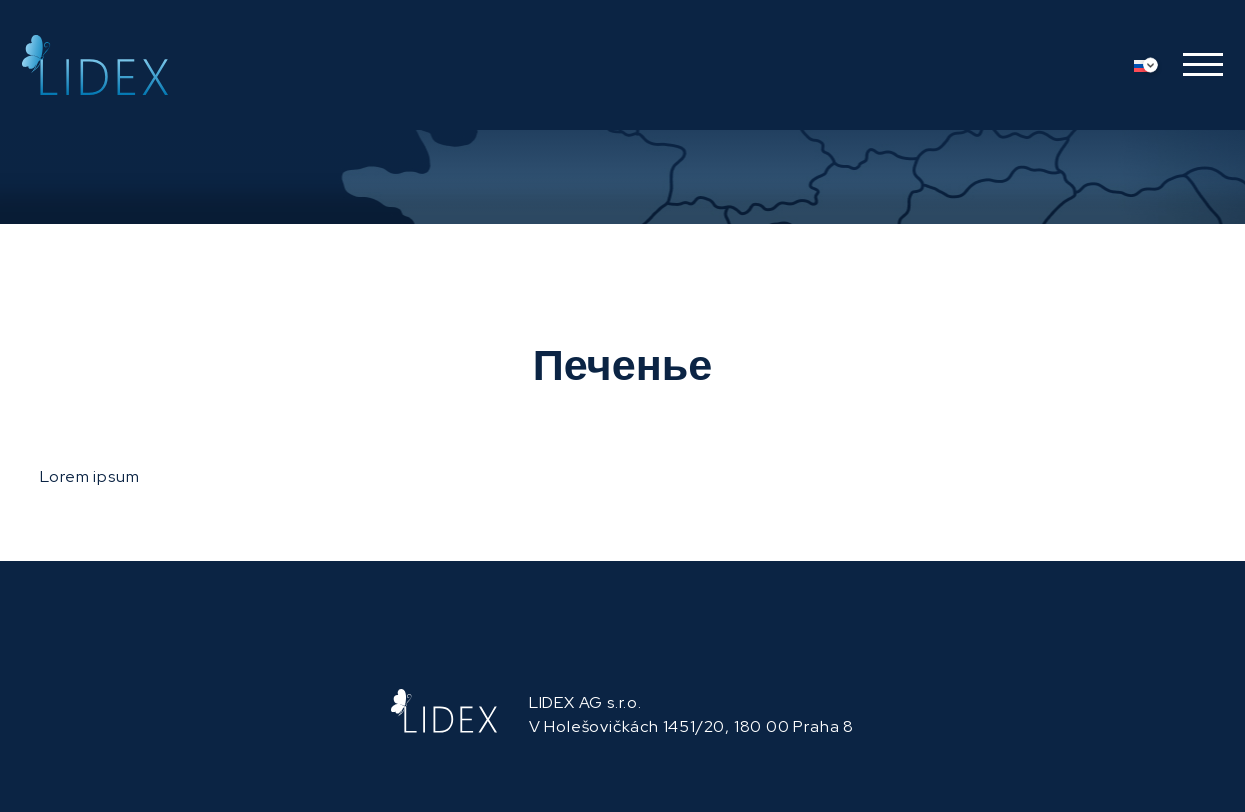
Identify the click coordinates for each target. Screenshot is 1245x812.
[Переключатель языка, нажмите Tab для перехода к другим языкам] (1151, 65)
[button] (1195, 65)
